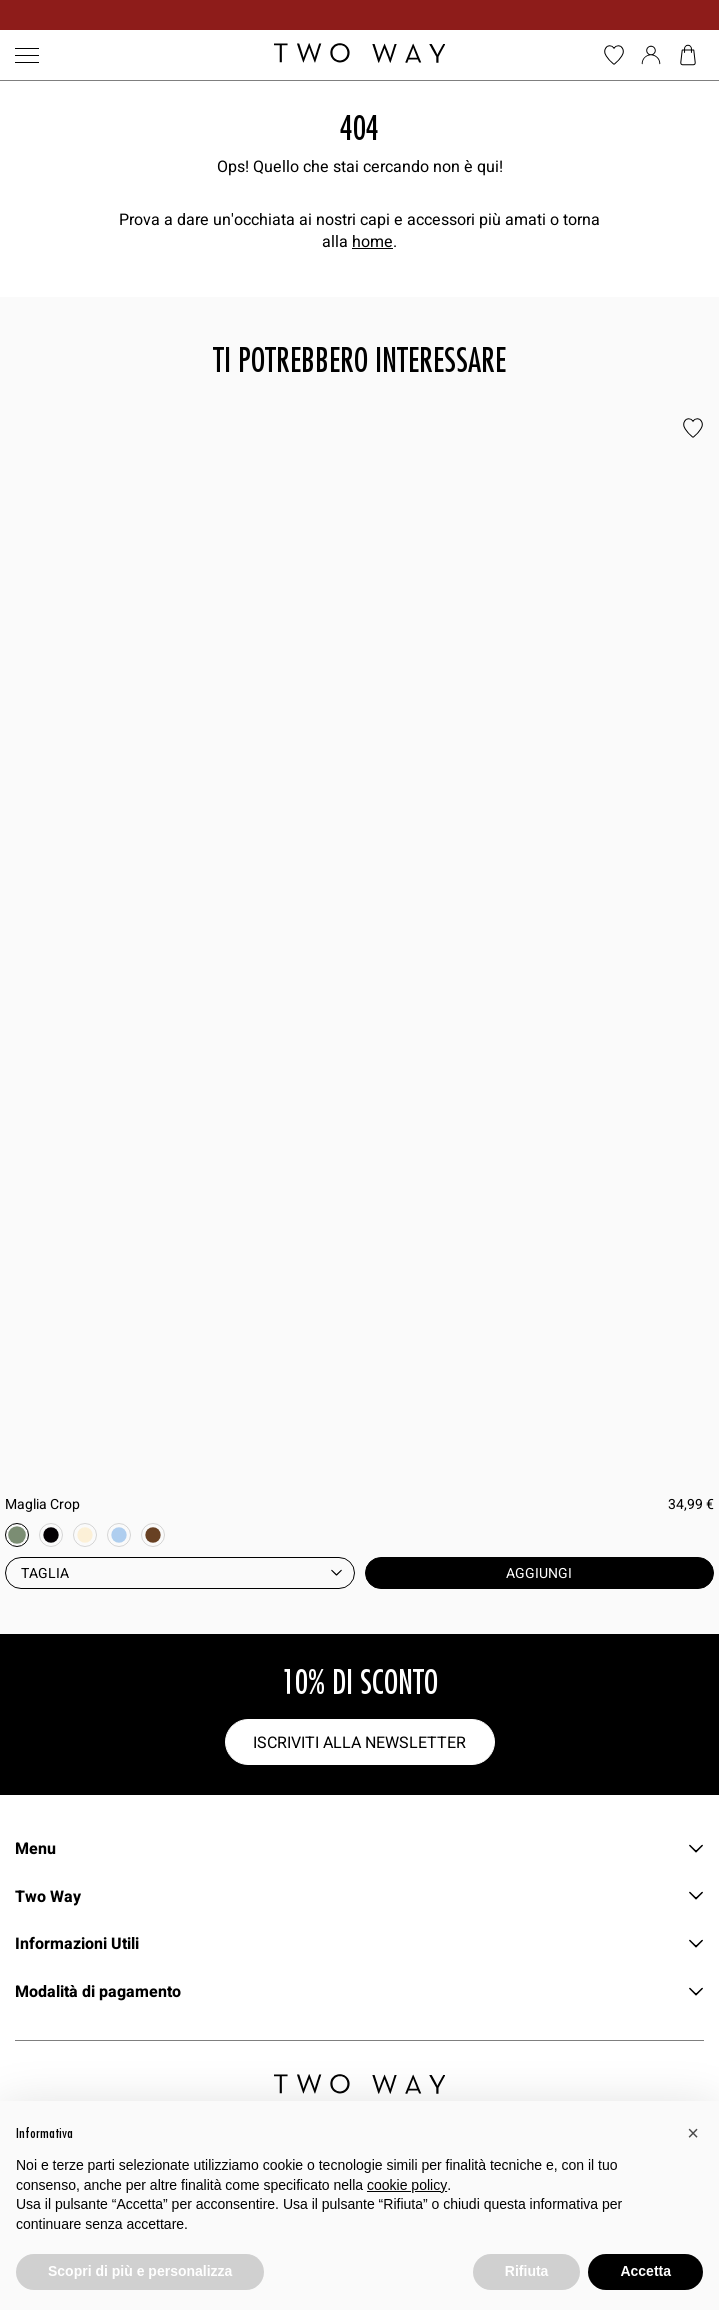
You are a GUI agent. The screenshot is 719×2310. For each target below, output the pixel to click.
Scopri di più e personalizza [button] (140, 2271)
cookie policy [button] (407, 2185)
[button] (693, 2133)
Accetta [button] (645, 2271)
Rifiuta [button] (527, 2271)
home (372, 241)
